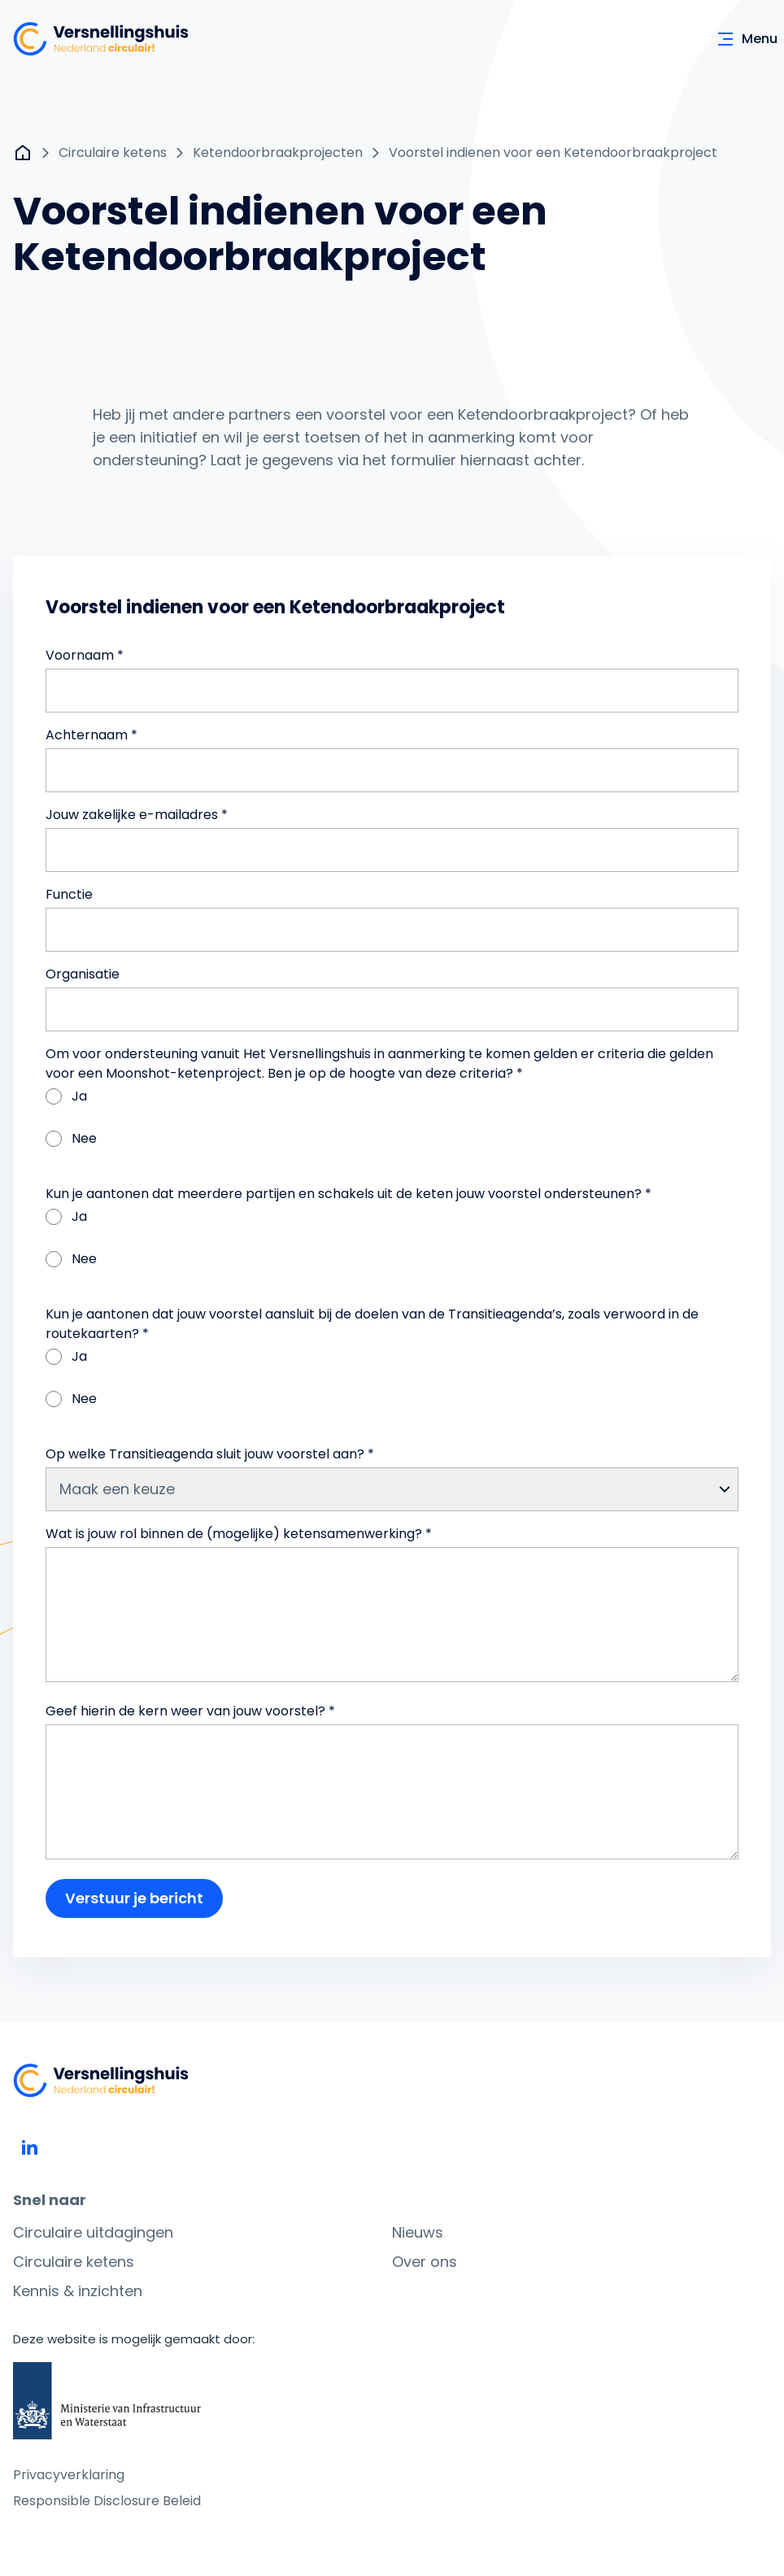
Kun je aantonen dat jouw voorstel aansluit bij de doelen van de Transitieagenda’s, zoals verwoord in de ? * (372, 1324)
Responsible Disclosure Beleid (107, 2500)
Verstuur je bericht (134, 1898)
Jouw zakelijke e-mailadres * (137, 814)
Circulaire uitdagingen (93, 2232)
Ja (66, 1096)
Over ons (424, 2261)
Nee (71, 1138)
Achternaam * (91, 735)
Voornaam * (85, 655)
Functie (69, 894)
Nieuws (417, 2232)
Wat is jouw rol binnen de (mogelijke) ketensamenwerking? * (239, 1533)
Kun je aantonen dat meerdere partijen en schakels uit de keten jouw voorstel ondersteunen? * (348, 1193)
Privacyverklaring (68, 2474)
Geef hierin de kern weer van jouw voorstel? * (190, 1711)
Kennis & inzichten (77, 2291)
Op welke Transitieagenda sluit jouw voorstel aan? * (210, 1454)
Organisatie (83, 974)
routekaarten (89, 1333)
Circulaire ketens (73, 2261)
